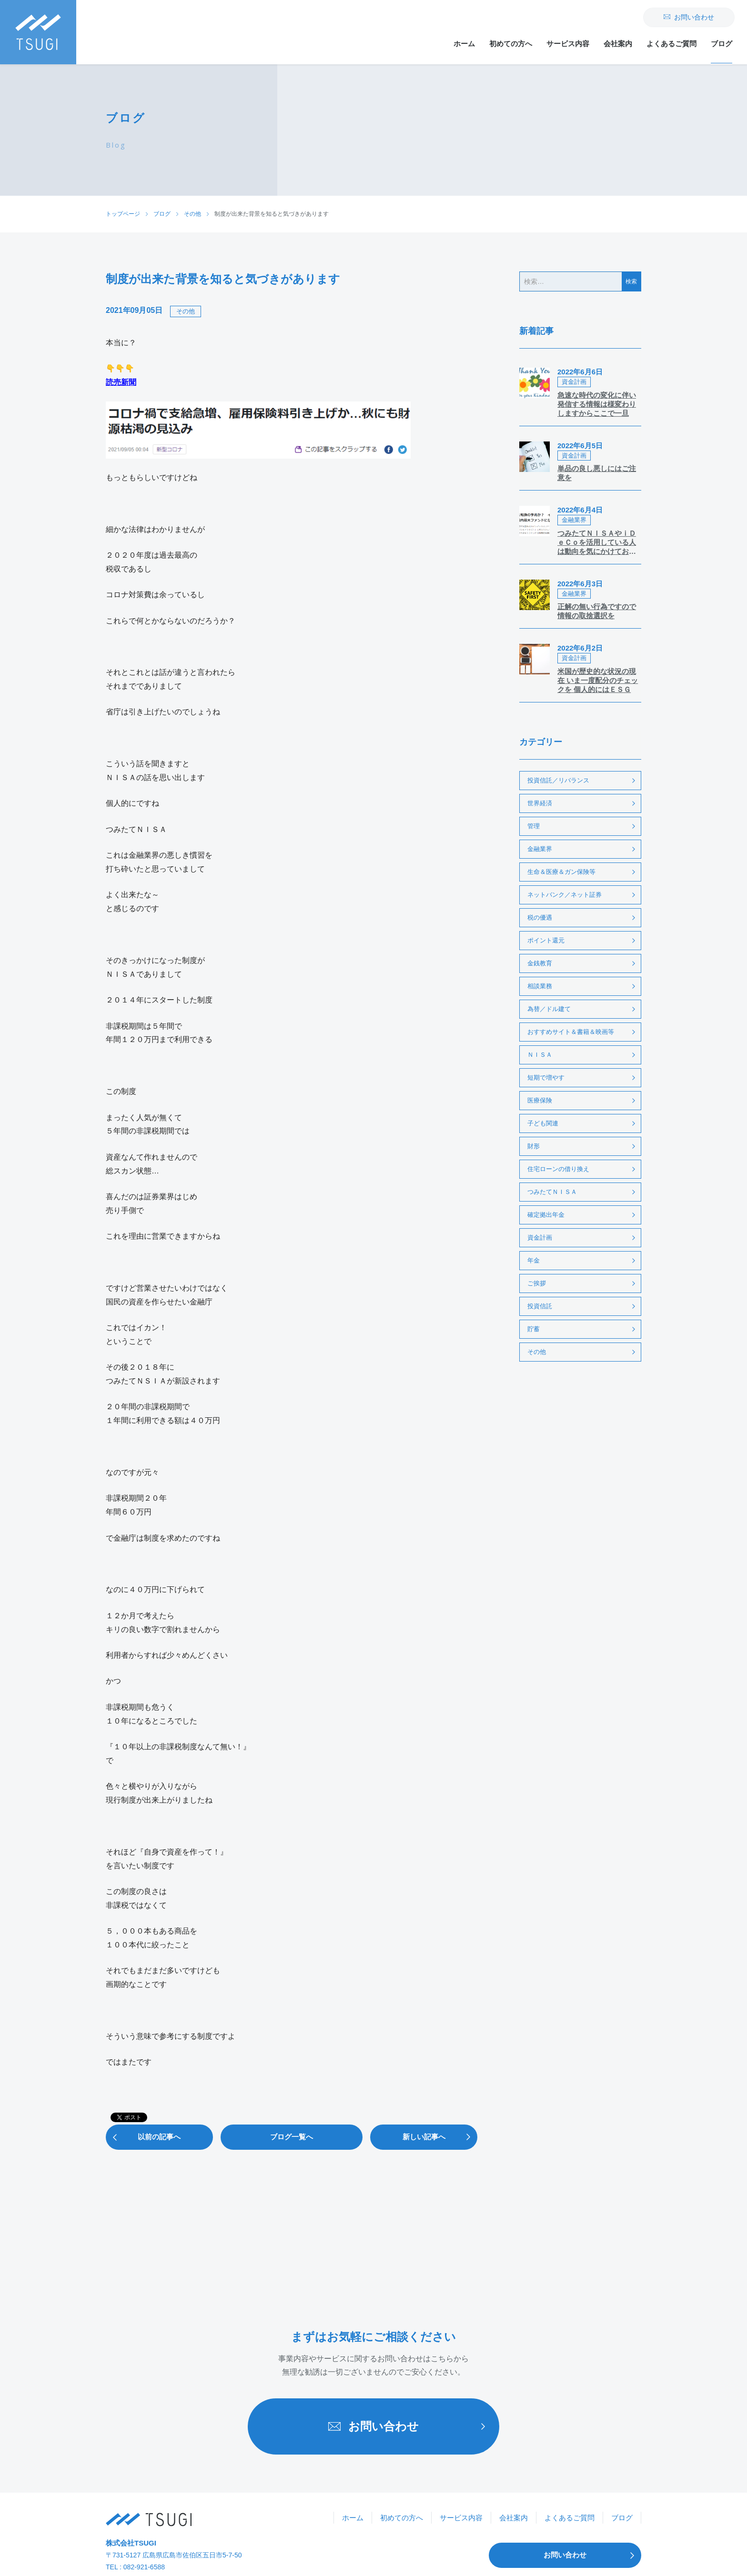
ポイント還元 (546, 940)
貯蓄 (533, 1329)
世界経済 (539, 803)
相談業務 (539, 986)
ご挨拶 (536, 1283)
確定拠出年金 (546, 1214)
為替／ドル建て (549, 1008)
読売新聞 (121, 382)
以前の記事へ (143, 2137)
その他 (185, 311)
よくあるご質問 (671, 44)
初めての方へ (510, 44)
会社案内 (618, 44)
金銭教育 (539, 963)
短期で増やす (546, 1077)
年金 (533, 1260)
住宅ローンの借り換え (558, 1169)
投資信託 (539, 1306)
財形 (533, 1146)
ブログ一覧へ (291, 2137)
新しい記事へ (440, 2137)
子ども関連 (542, 1123)
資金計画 (539, 1237)
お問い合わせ (689, 17)
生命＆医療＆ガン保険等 (561, 871)
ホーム (464, 44)
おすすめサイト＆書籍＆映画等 (570, 1031)
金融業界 (539, 848)
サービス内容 (567, 44)
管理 (533, 826)
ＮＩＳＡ (539, 1054)
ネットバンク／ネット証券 (564, 894)
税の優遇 (539, 917)
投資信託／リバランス (558, 780)
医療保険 (539, 1100)
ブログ (721, 44)
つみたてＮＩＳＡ (552, 1191)
